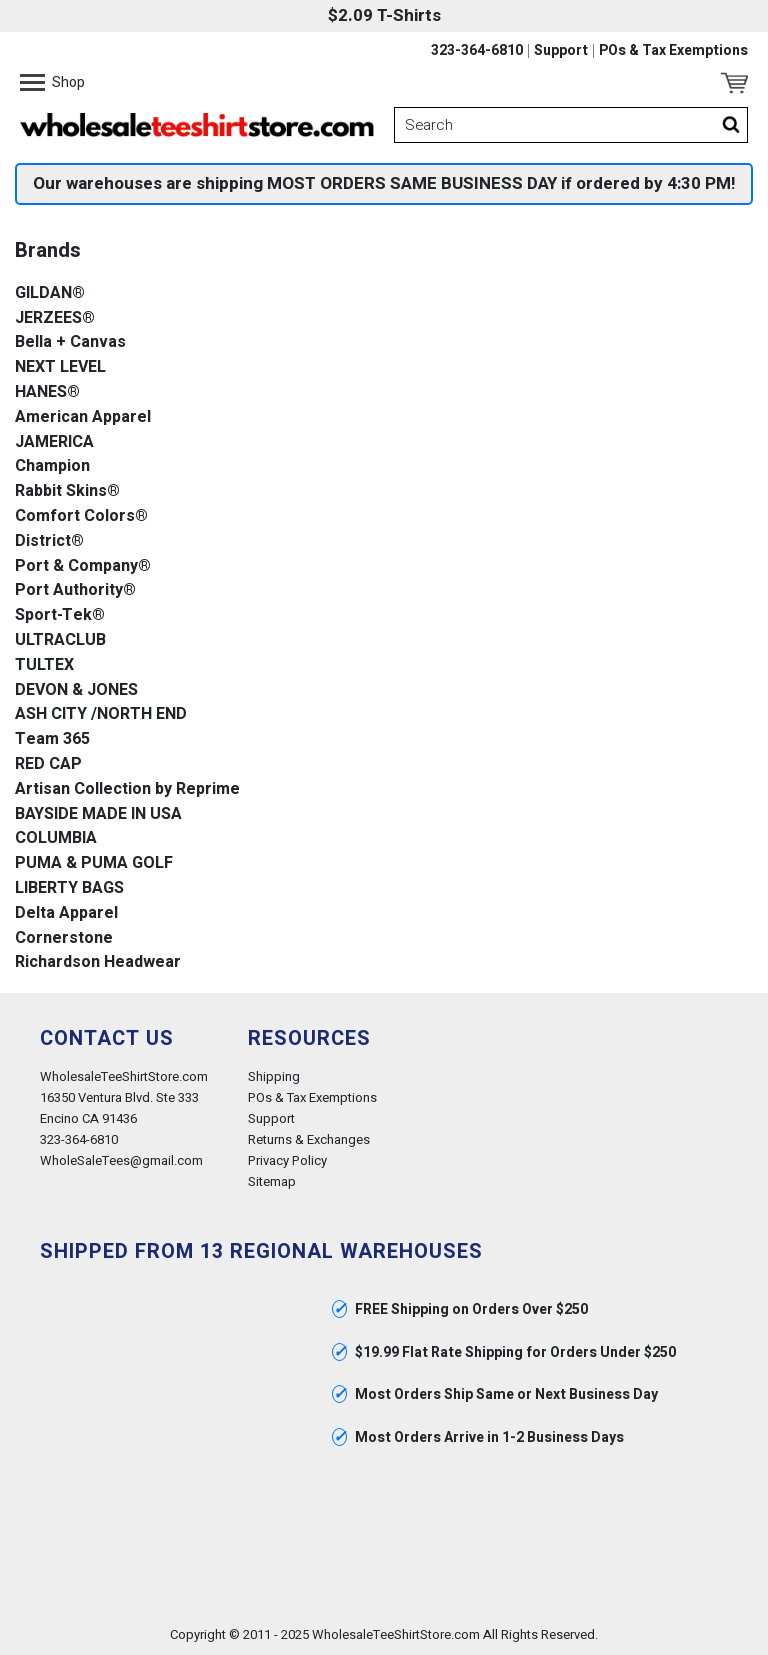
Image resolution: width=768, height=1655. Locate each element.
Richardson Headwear (98, 962)
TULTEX (44, 665)
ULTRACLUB (60, 640)
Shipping (274, 1076)
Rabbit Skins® (67, 491)
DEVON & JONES (76, 690)
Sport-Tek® (60, 615)
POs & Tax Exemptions (673, 51)
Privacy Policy (287, 1160)
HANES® (47, 392)
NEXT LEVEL (60, 367)
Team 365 (52, 739)
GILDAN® (50, 293)
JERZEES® (55, 318)
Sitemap (272, 1181)
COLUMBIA (56, 838)
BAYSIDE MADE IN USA (98, 814)
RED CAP (48, 764)
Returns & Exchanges (309, 1139)
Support (561, 51)
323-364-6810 (477, 51)
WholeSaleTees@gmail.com (121, 1160)
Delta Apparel (66, 913)
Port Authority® (75, 590)
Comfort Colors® (81, 516)
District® (49, 541)
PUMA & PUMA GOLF (94, 863)
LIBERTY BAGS (69, 888)
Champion (52, 466)
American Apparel (83, 417)
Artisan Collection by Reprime (127, 789)
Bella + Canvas (70, 342)
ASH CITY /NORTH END (101, 714)
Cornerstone (64, 938)
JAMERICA (54, 442)
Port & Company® (83, 566)
